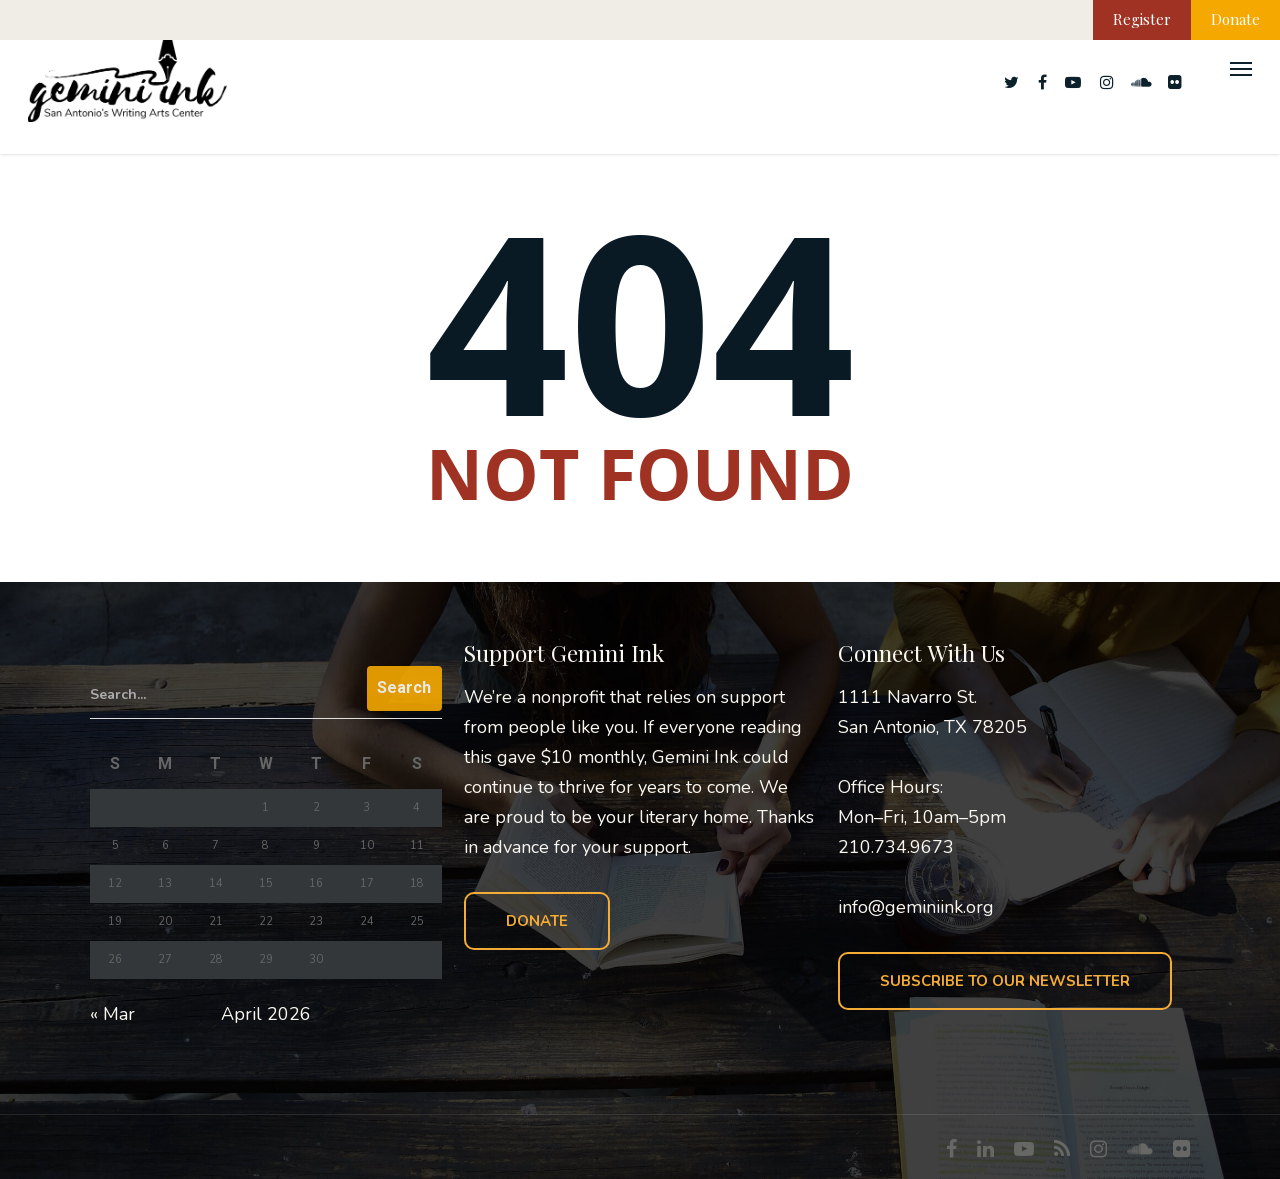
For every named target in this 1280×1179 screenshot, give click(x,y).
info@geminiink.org (916, 907)
